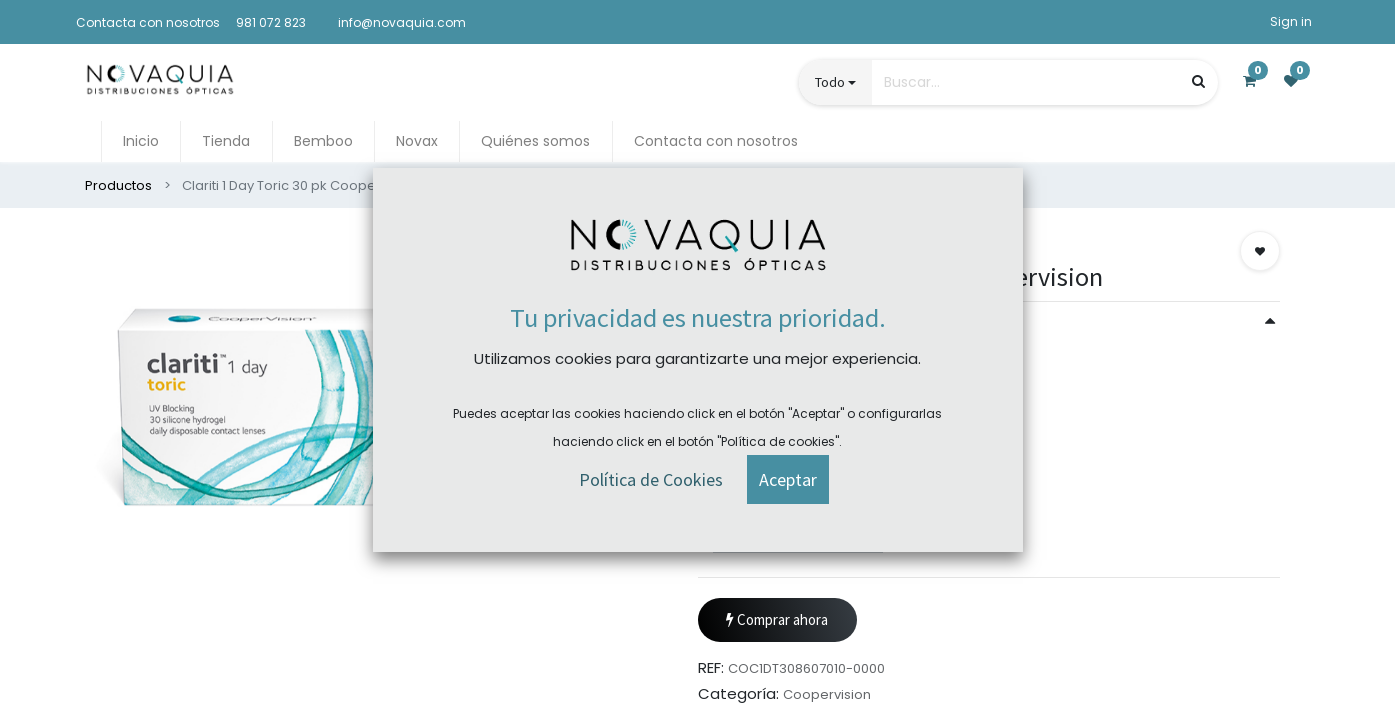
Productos (118, 185)
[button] (1260, 251)
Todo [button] (830, 82)
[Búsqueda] (1198, 81)
